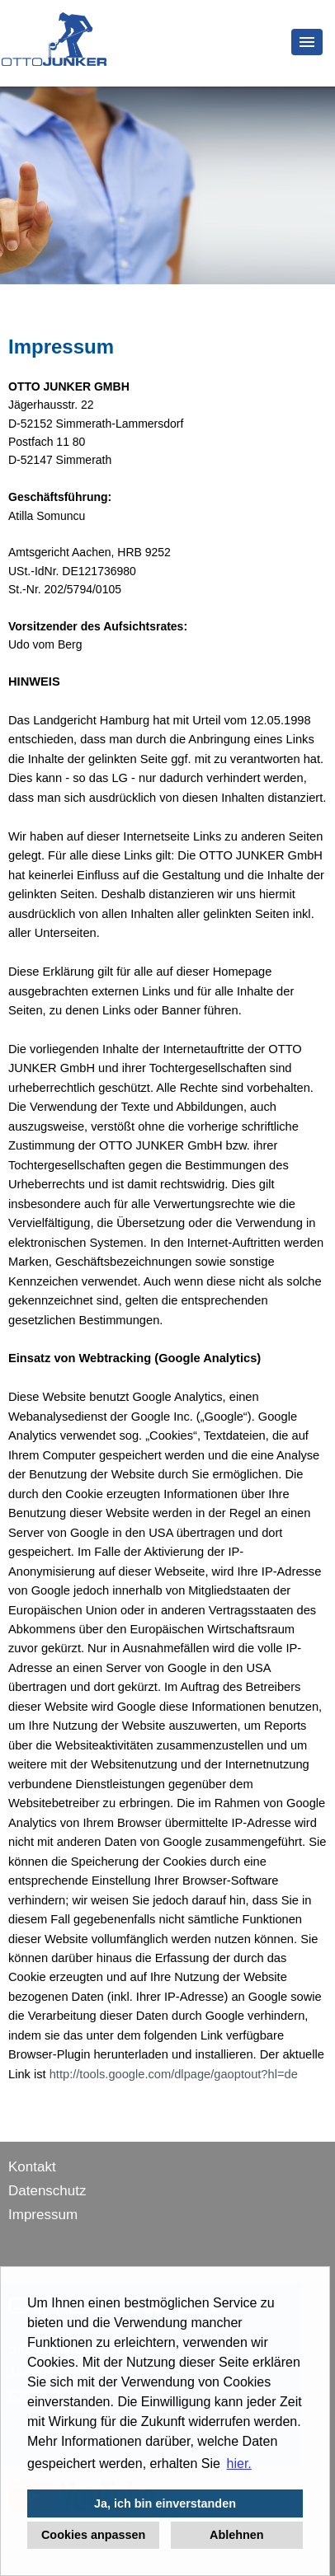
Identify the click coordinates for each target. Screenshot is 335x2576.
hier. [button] (239, 2464)
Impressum (43, 2214)
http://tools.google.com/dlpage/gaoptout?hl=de (174, 2074)
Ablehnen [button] (237, 2534)
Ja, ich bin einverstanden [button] (165, 2503)
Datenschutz (47, 2191)
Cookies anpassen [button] (93, 2534)
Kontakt (32, 2167)
